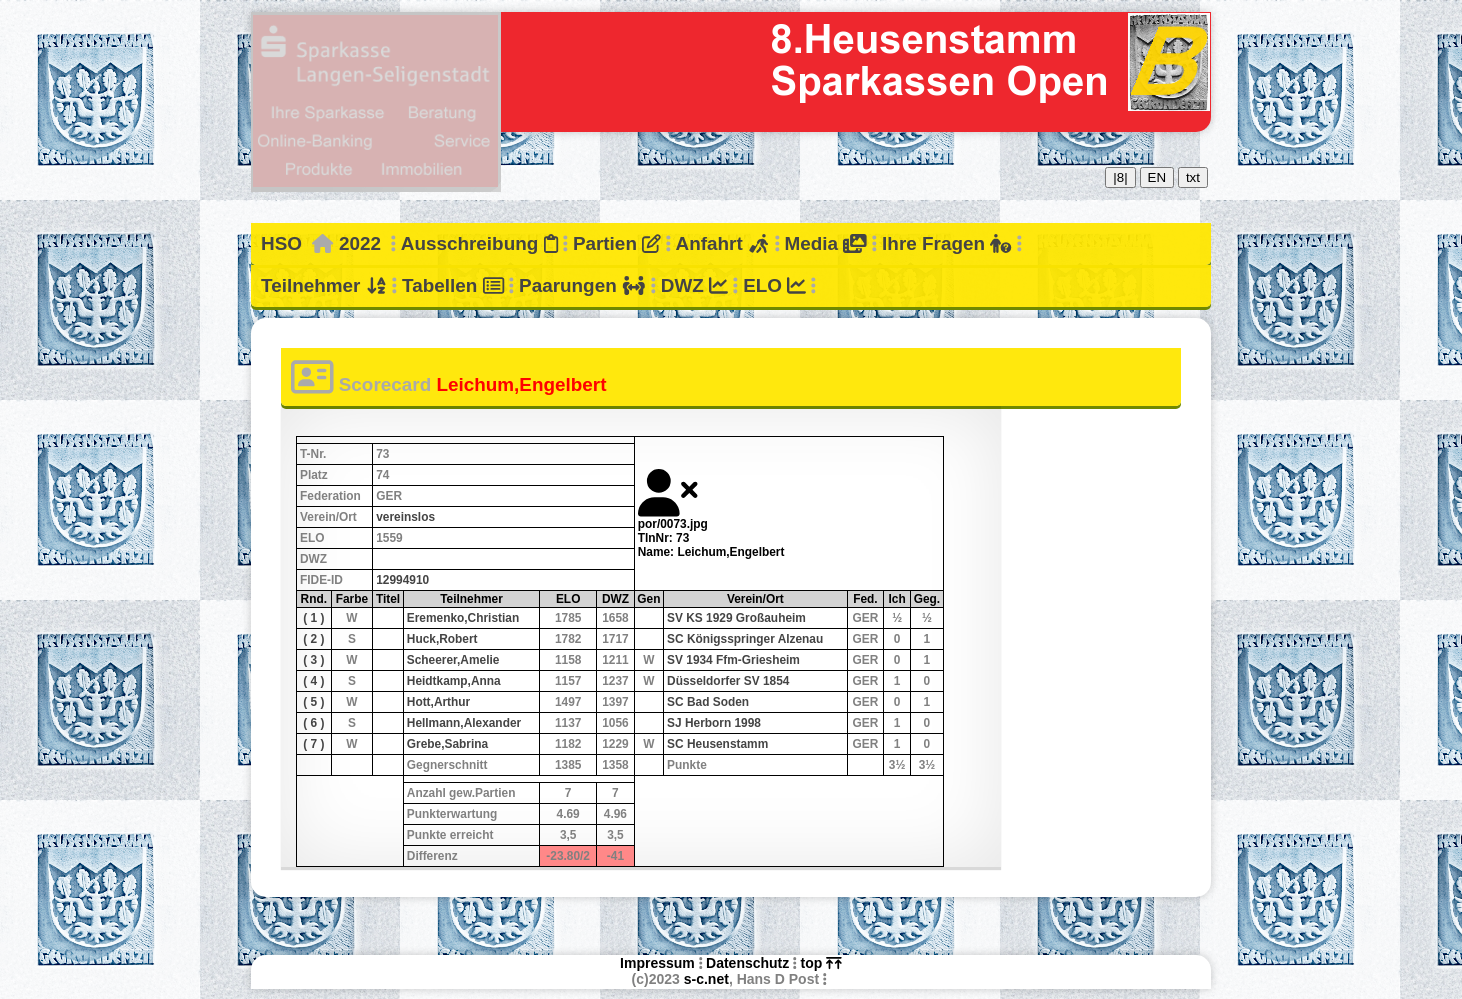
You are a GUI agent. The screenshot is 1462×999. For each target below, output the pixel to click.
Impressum (657, 963)
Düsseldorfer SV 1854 (728, 681)
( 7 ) (313, 744)
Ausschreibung (479, 243)
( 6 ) (313, 723)
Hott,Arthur (438, 702)
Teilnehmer (324, 285)
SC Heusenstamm (717, 744)
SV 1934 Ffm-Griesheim (733, 660)
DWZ (694, 285)
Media (825, 243)
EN (1157, 177)
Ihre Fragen (946, 243)
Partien (617, 243)
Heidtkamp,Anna (454, 681)
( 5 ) (313, 702)
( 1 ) (313, 618)
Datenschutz (747, 963)
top (821, 963)
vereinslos (405, 517)
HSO (281, 243)
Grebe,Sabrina (447, 744)
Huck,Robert (442, 639)
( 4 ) (313, 681)
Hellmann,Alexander (464, 723)
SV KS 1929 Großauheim (736, 618)
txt (1193, 177)
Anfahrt (723, 243)
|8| (1120, 177)
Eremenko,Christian (463, 618)
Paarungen (582, 285)
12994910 (402, 580)
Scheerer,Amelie (453, 660)
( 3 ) (313, 660)
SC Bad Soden (708, 702)
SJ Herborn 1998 (714, 723)
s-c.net (706, 979)
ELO (774, 285)
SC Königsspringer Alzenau (745, 639)
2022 (360, 243)
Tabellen (453, 285)
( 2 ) (313, 639)
